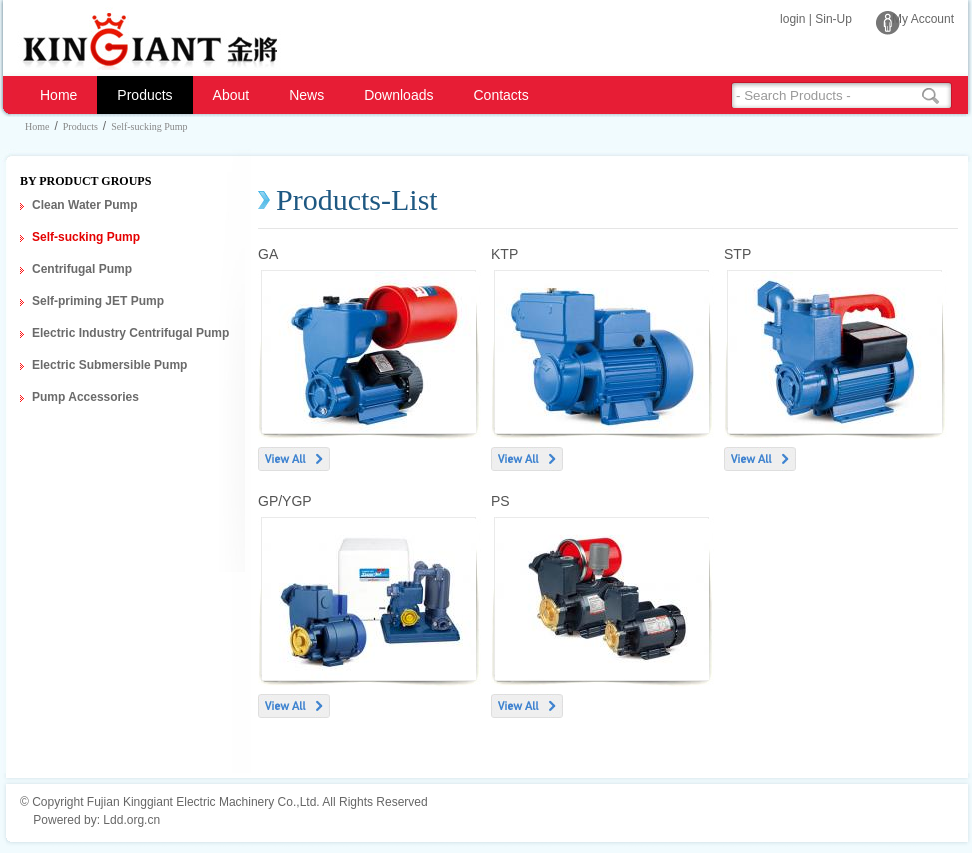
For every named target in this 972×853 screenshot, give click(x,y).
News (306, 95)
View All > (294, 459)
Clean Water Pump (85, 205)
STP (737, 254)
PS (500, 501)
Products (144, 95)
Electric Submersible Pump (109, 365)
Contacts (500, 95)
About (231, 95)
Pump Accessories (85, 397)
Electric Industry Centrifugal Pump (130, 333)
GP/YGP (285, 501)
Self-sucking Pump (149, 126)
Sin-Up (833, 19)
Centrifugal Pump (82, 269)
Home (58, 95)
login (792, 19)
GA (268, 254)
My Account (923, 19)
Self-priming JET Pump (98, 301)
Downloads (398, 95)
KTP (504, 254)
